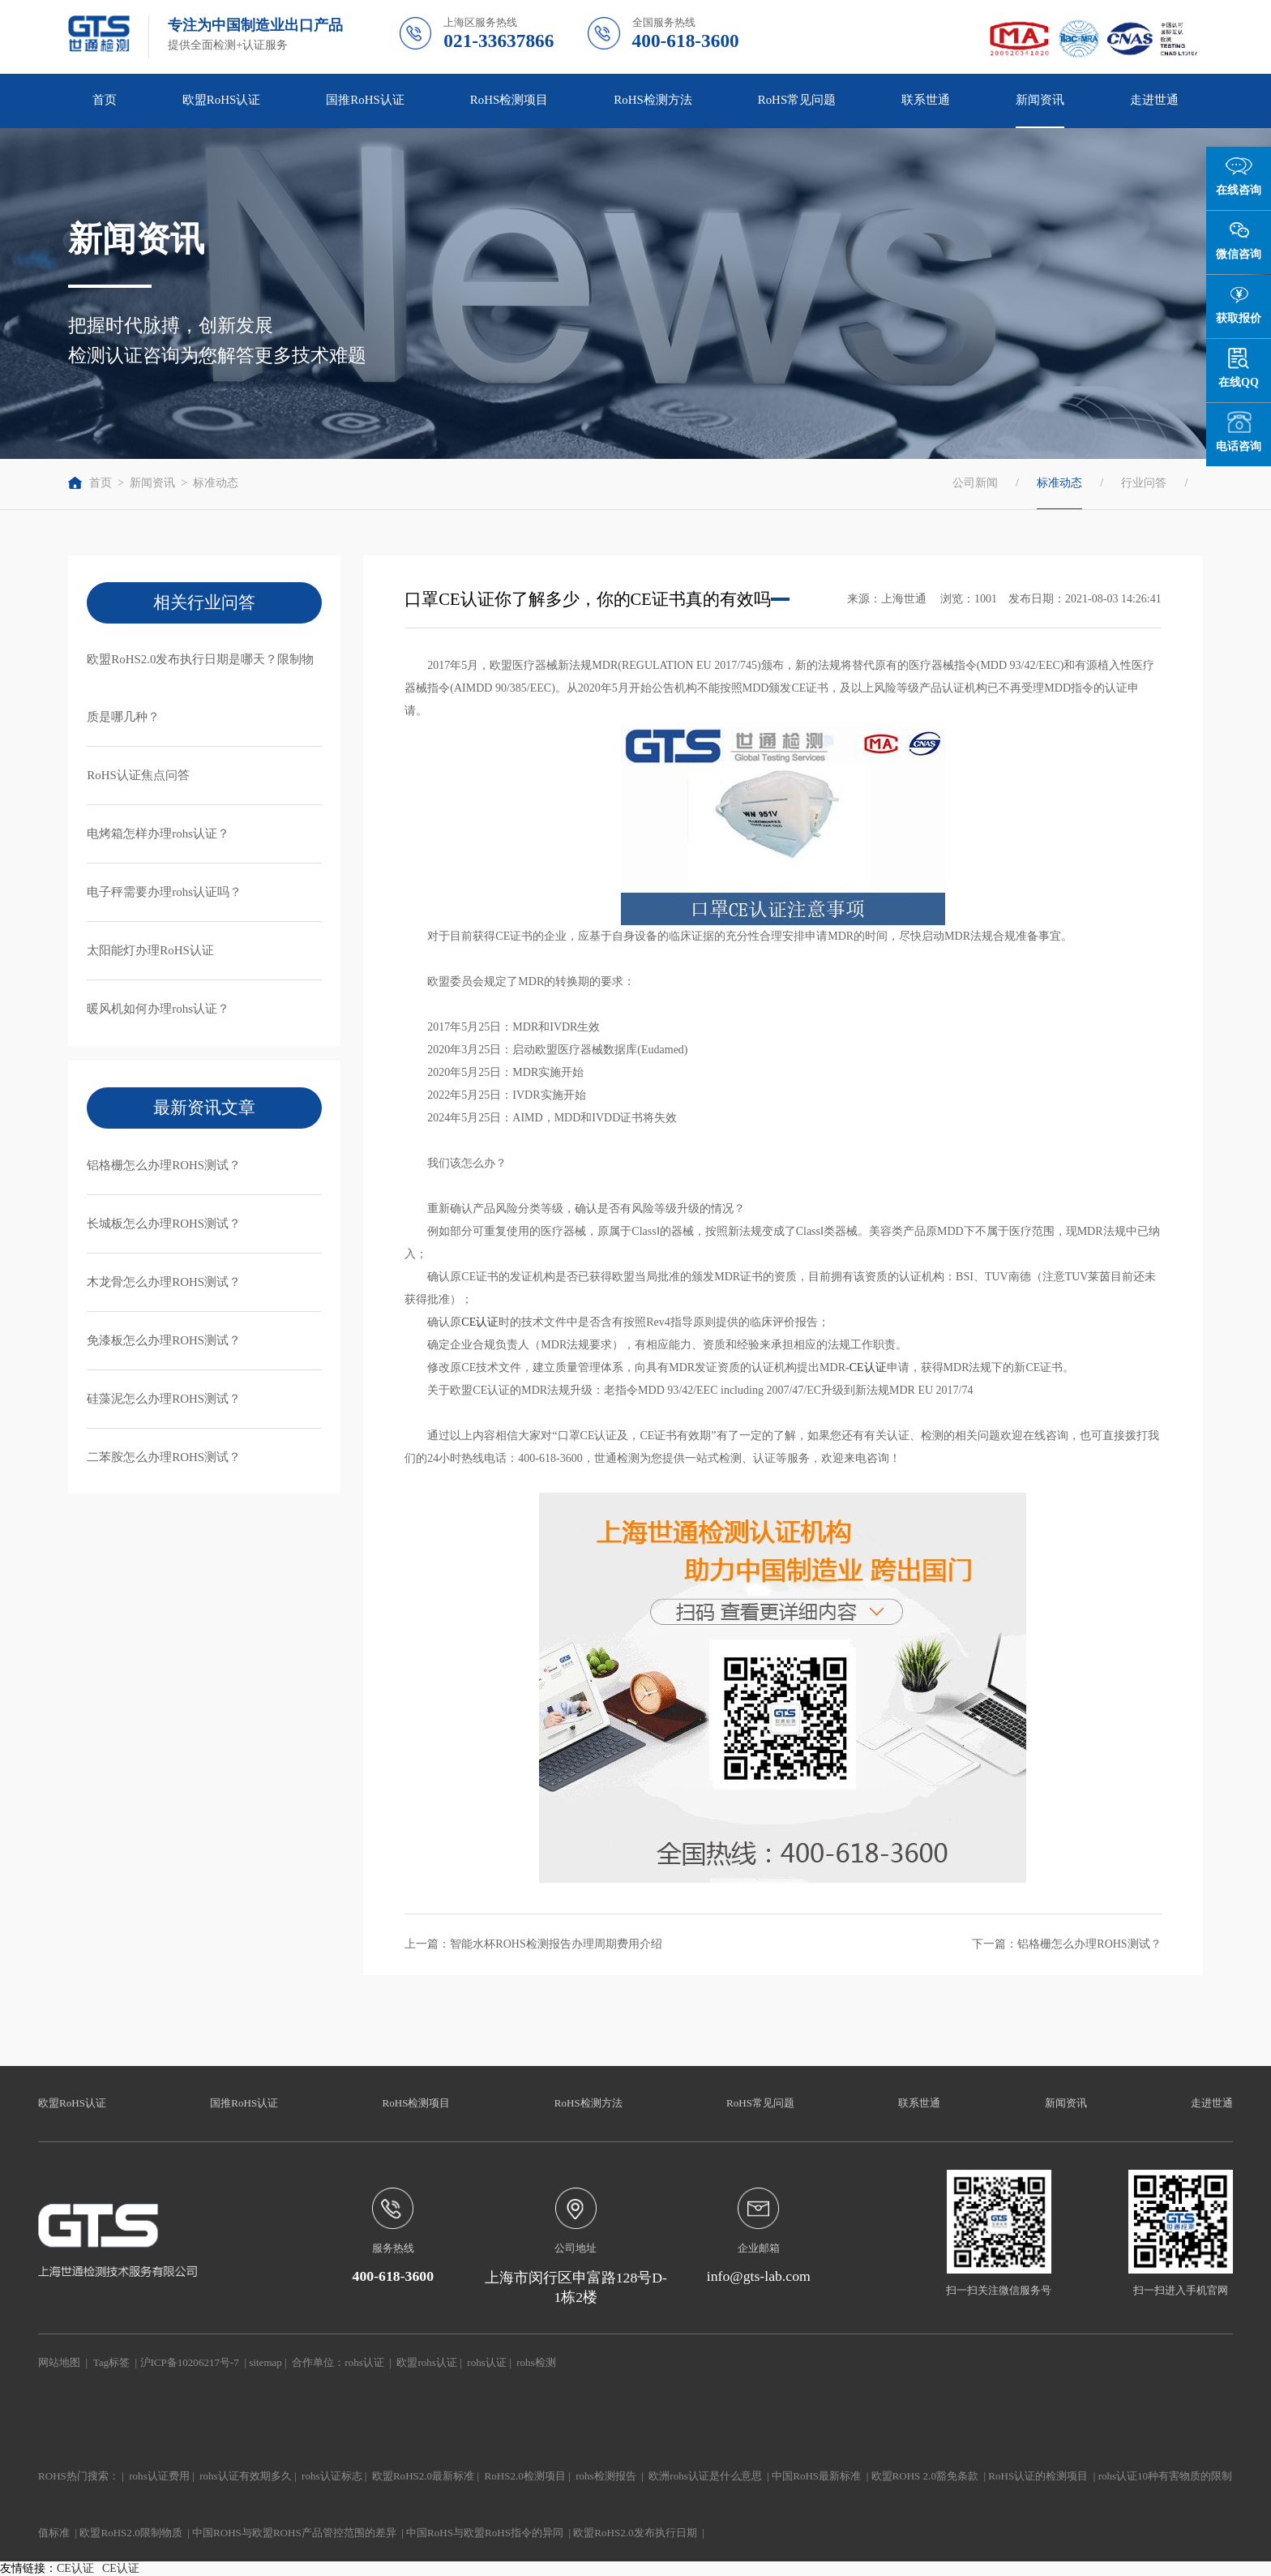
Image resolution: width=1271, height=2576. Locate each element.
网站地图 (59, 2362)
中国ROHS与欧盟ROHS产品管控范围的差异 (294, 2533)
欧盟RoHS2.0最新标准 (423, 2476)
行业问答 (1143, 483)
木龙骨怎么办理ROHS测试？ (164, 1281)
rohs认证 (363, 2362)
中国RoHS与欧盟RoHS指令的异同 (484, 2533)
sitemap (265, 2362)
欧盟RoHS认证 (221, 99)
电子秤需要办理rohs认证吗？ (164, 891)
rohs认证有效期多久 (245, 2476)
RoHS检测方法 (653, 99)
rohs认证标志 (332, 2476)
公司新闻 (975, 483)
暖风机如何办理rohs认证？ (158, 1008)
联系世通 (925, 99)
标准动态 (215, 483)
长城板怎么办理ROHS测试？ (164, 1223)
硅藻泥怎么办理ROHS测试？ (164, 1398)
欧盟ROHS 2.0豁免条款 (924, 2476)
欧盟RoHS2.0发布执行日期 (634, 2533)
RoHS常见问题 (797, 99)
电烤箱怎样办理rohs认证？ (158, 833)
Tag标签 (111, 2362)
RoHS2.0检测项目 (525, 2476)
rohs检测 (535, 2362)
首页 (104, 99)
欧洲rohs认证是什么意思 (704, 2476)
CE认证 (480, 1322)
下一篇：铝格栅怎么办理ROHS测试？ (1066, 1944)
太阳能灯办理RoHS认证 (150, 950)
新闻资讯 (1040, 99)
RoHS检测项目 (509, 99)
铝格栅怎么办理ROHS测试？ (164, 1165)
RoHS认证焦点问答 (138, 775)
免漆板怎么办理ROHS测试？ (164, 1340)
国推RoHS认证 (365, 99)
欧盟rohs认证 (426, 2362)
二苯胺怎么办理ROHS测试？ (164, 1457)
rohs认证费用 (159, 2476)
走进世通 (1154, 99)
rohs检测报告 (606, 2476)
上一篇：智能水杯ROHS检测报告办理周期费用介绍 (532, 1944)
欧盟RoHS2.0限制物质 (130, 2533)
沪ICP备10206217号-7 (189, 2362)
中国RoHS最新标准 (816, 2476)
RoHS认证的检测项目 (1038, 2476)
